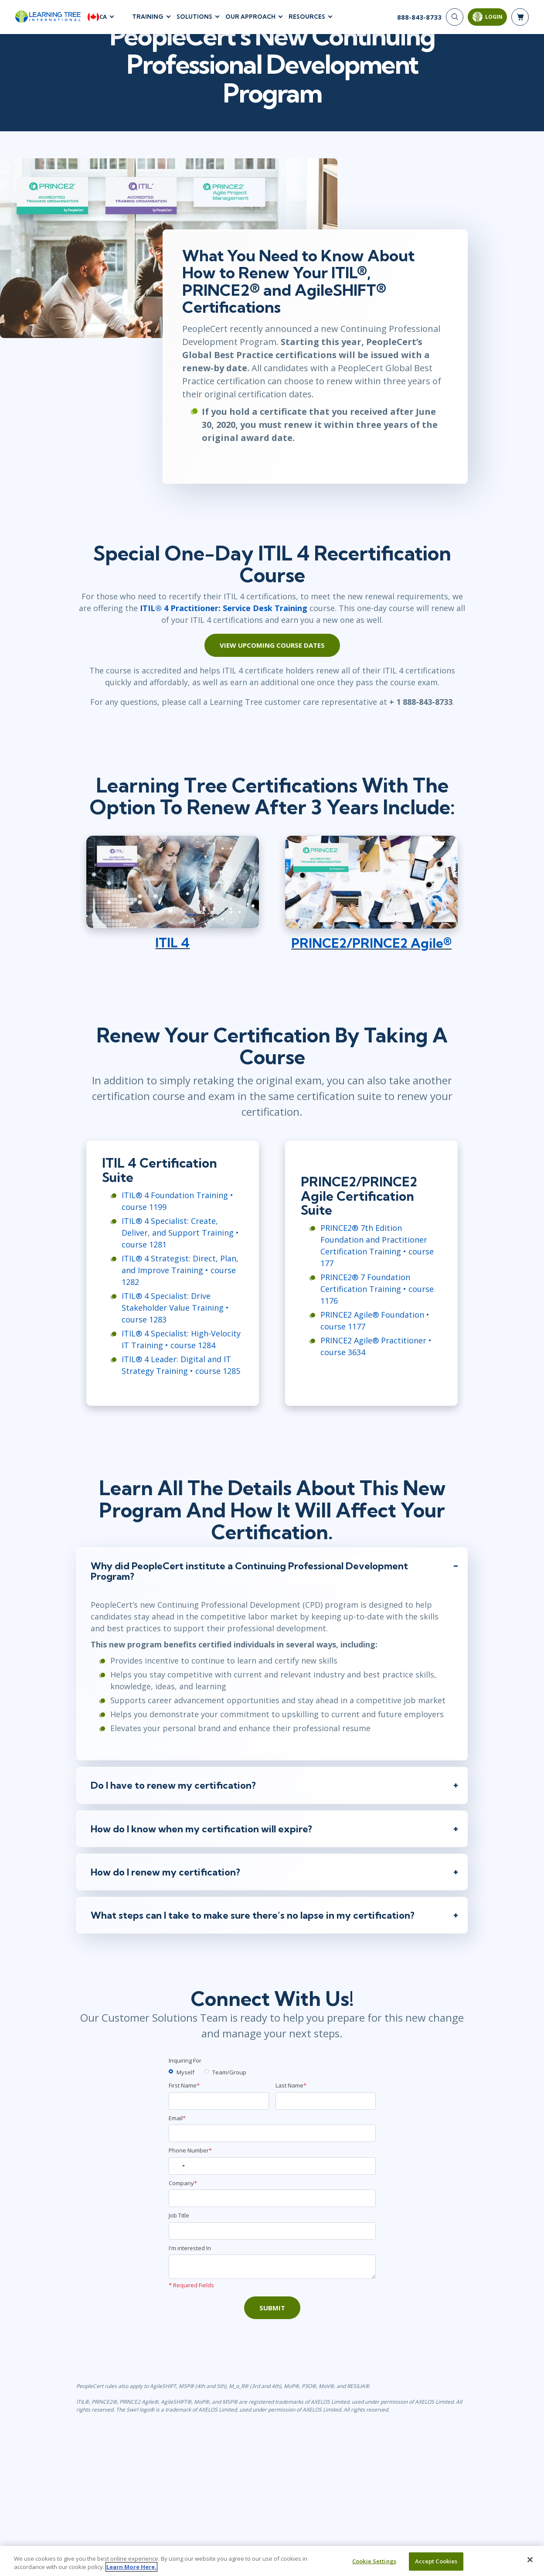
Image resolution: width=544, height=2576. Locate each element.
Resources (307, 17)
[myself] (171, 2093)
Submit (272, 2329)
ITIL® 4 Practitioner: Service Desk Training (202, 615)
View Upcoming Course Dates (272, 652)
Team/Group (229, 2094)
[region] (272, 2561)
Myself (185, 2094)
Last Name (290, 2107)
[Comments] (272, 2288)
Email (177, 2140)
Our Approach (250, 17)
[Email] (272, 2155)
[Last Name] (325, 2123)
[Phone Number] (272, 2188)
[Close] (530, 2559)
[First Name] (219, 2123)
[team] (206, 2093)
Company (183, 2205)
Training (147, 17)
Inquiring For (185, 2082)
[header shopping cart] (520, 17)
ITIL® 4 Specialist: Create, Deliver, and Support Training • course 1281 (175, 1250)
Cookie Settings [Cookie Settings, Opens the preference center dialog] (374, 2561)
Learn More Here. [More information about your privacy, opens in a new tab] (131, 2567)
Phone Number (190, 2172)
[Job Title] (272, 2253)
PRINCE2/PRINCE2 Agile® (376, 958)
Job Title (179, 2237)
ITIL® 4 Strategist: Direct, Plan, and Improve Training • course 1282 (170, 1287)
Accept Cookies (436, 2561)
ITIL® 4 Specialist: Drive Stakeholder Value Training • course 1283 (166, 1325)
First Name (184, 2107)
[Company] (272, 2220)
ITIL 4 (168, 958)
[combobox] (178, 2188)
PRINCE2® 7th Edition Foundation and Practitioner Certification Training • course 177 (383, 1256)
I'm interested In (190, 2270)
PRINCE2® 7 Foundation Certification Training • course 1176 (377, 1293)
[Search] (454, 17)
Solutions (194, 17)
